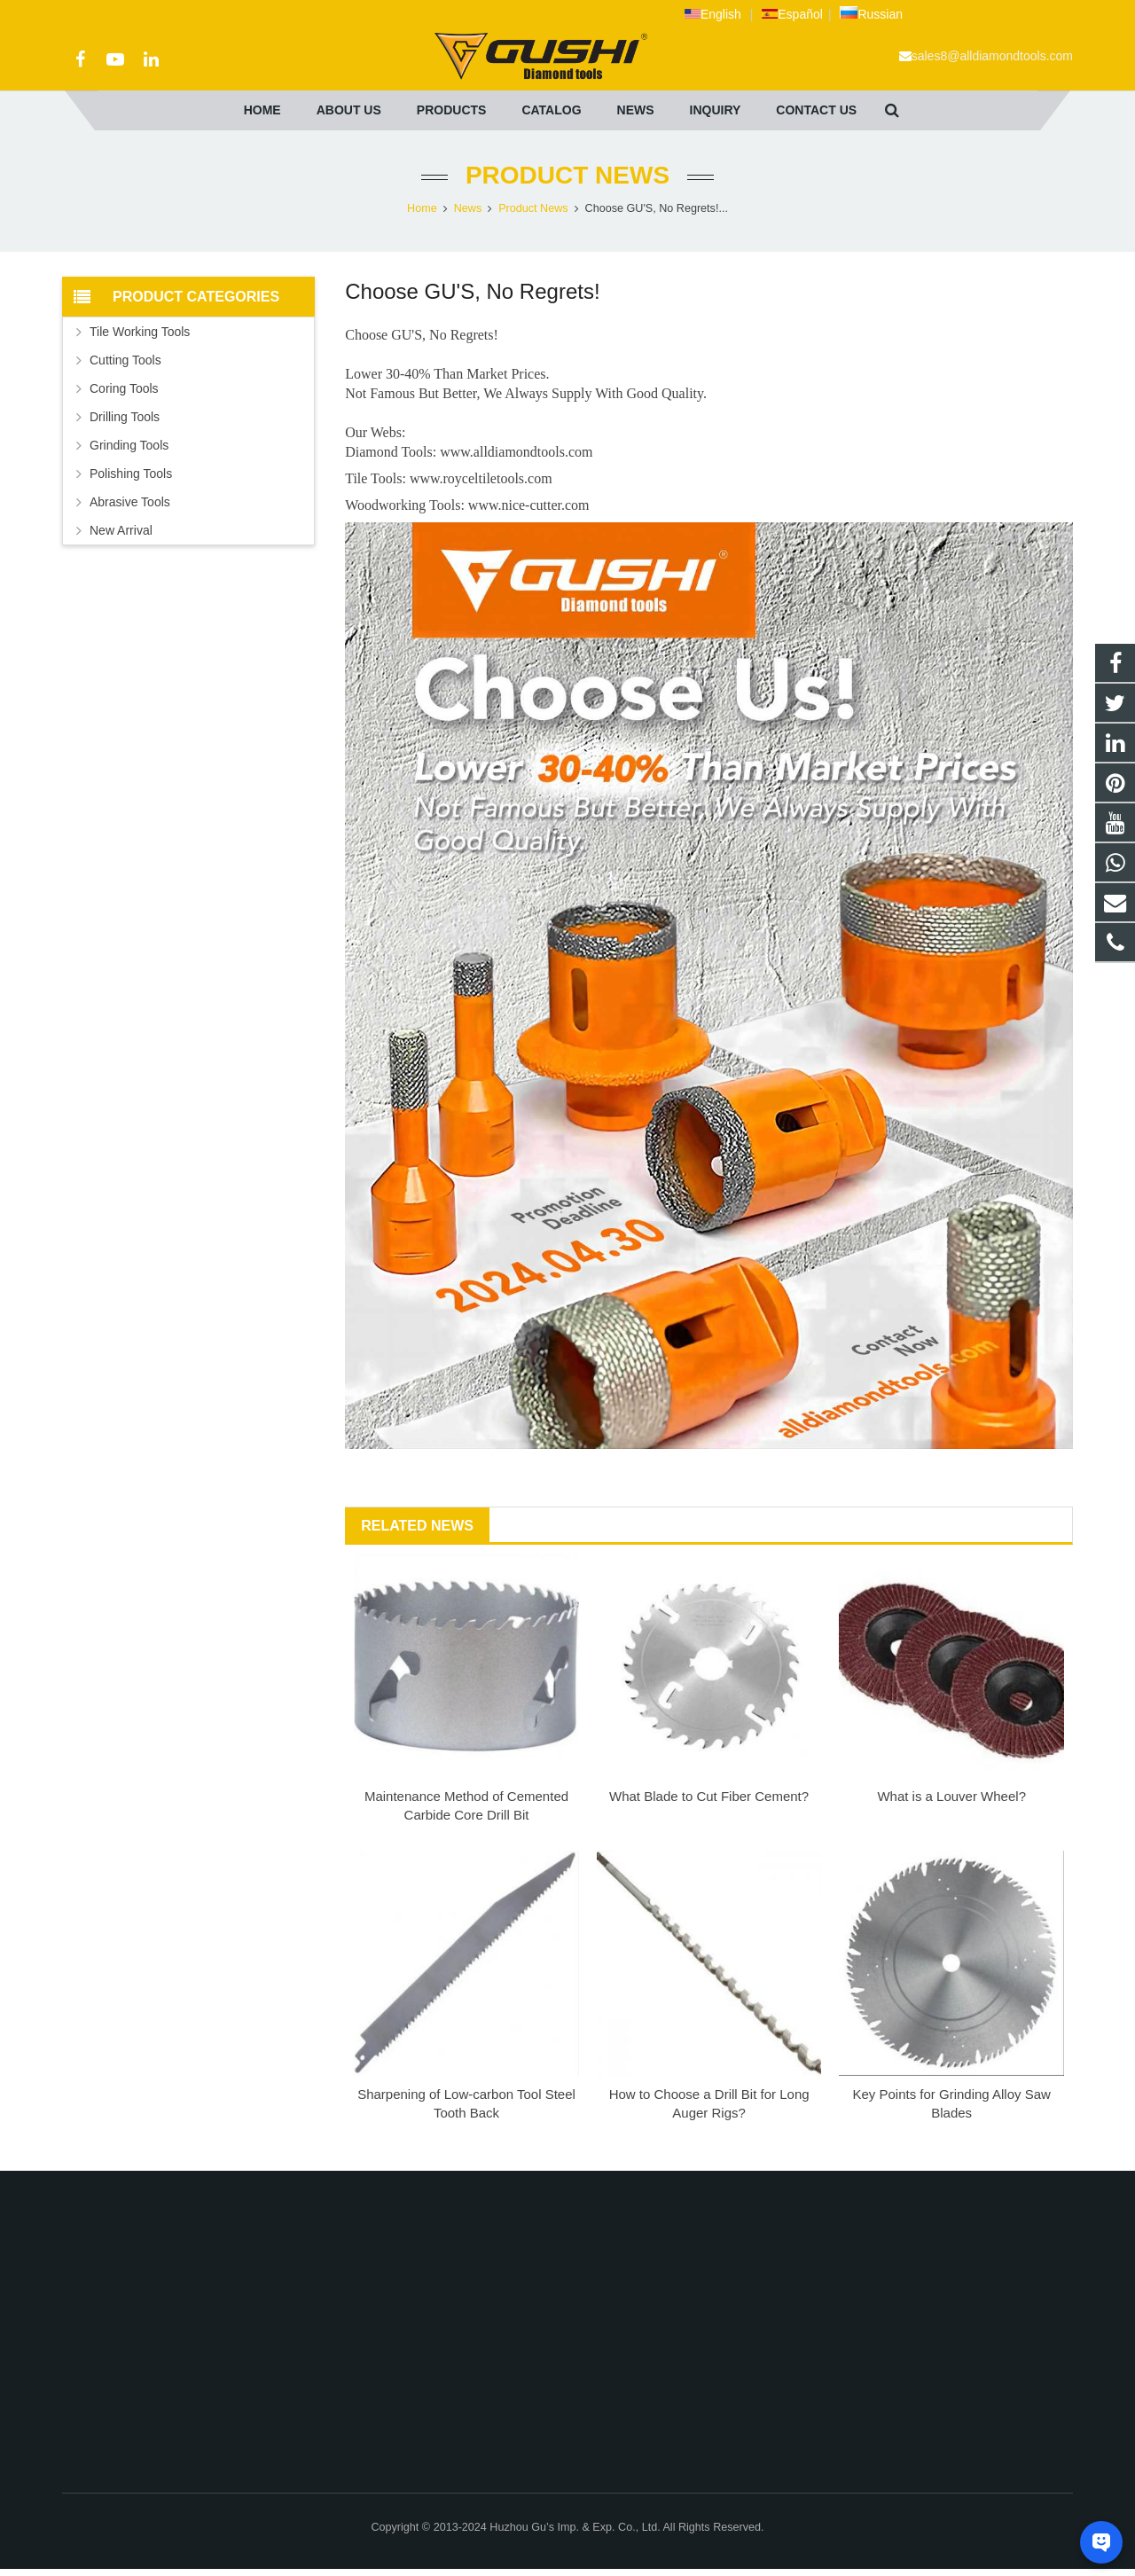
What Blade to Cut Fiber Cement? (709, 1796)
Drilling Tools (125, 417)
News (468, 208)
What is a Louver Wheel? (951, 1796)
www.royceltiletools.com (481, 478)
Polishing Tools (131, 473)
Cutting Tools (125, 360)
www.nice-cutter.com (529, 505)
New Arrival (121, 530)
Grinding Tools (129, 445)
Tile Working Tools (140, 332)
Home (422, 208)
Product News (567, 175)
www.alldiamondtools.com (516, 451)
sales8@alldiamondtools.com (992, 56)
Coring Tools (124, 388)
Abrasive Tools (130, 502)
